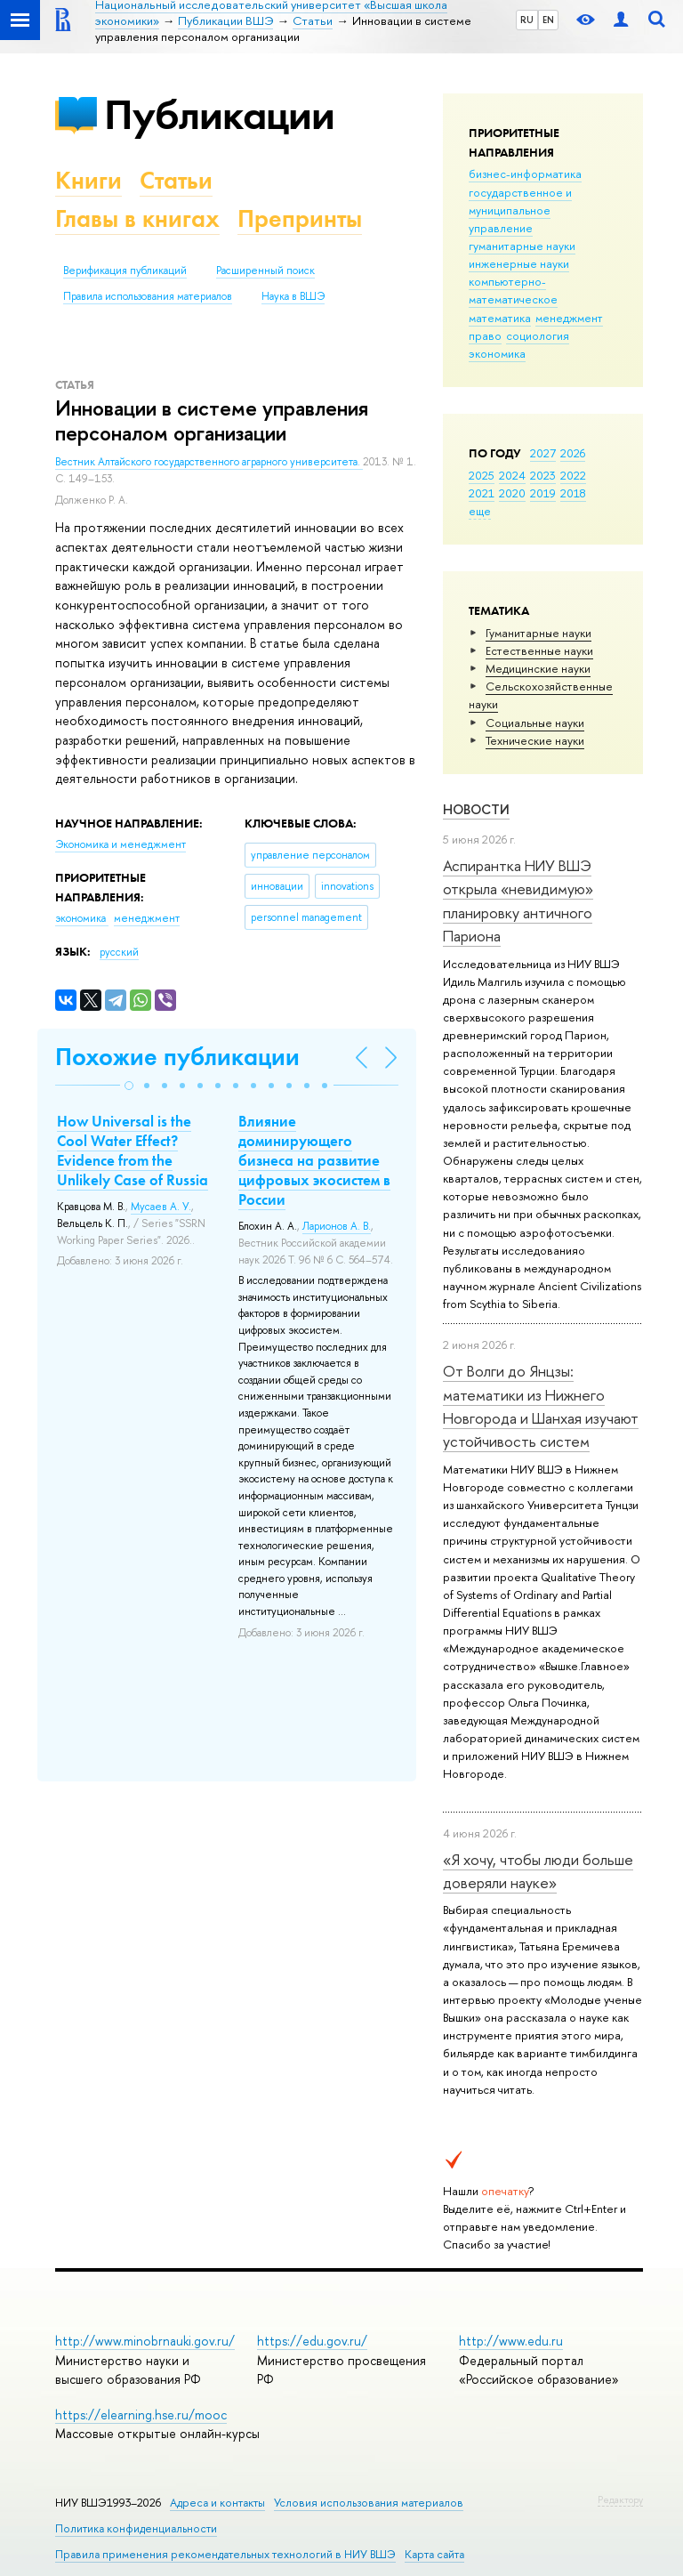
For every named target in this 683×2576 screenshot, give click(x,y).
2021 (481, 493)
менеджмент (569, 318)
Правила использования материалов (147, 296)
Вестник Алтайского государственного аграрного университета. (209, 462)
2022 (573, 475)
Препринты (299, 218)
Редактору (620, 2499)
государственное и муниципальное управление (520, 210)
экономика (497, 353)
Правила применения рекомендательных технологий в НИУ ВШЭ (225, 2554)
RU (527, 19)
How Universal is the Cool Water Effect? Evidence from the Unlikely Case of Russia (132, 1150)
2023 (543, 475)
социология (537, 335)
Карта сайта (434, 2554)
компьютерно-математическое (513, 290)
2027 (543, 453)
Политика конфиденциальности (136, 2528)
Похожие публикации (177, 1056)
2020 (512, 493)
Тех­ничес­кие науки (535, 740)
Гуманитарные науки (538, 633)
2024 (512, 475)
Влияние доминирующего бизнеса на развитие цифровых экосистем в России (314, 1160)
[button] (129, 1085)
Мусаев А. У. (161, 1206)
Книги (88, 180)
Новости (476, 809)
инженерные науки (519, 263)
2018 (573, 493)
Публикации (219, 114)
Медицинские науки (538, 668)
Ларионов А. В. (336, 1226)
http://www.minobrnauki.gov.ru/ (145, 2340)
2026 (572, 453)
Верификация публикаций (125, 270)
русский (119, 952)
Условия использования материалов (368, 2502)
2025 (481, 475)
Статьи (176, 180)
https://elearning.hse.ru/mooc (141, 2414)
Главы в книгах (137, 218)
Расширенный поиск (265, 270)
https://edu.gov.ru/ (312, 2340)
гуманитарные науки (522, 246)
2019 (543, 493)
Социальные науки (535, 723)
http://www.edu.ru (511, 2340)
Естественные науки (539, 650)
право (485, 335)
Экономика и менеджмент (120, 844)
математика (500, 318)
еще (480, 511)
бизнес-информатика (525, 174)
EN (548, 19)
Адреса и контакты (217, 2502)
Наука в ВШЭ (293, 296)
